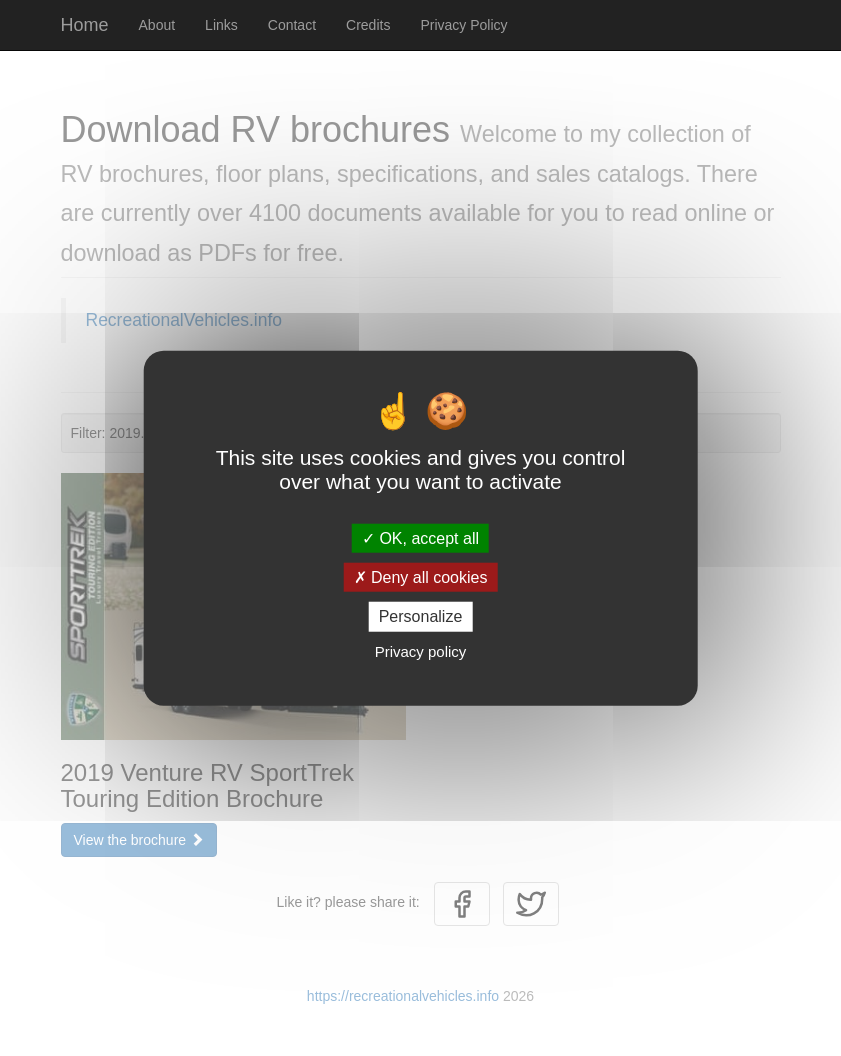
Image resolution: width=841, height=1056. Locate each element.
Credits (368, 25)
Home (85, 25)
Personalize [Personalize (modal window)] (421, 616)
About (157, 25)
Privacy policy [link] (421, 650)
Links (221, 25)
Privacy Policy (463, 25)
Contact (292, 25)
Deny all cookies (421, 577)
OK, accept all (420, 538)
